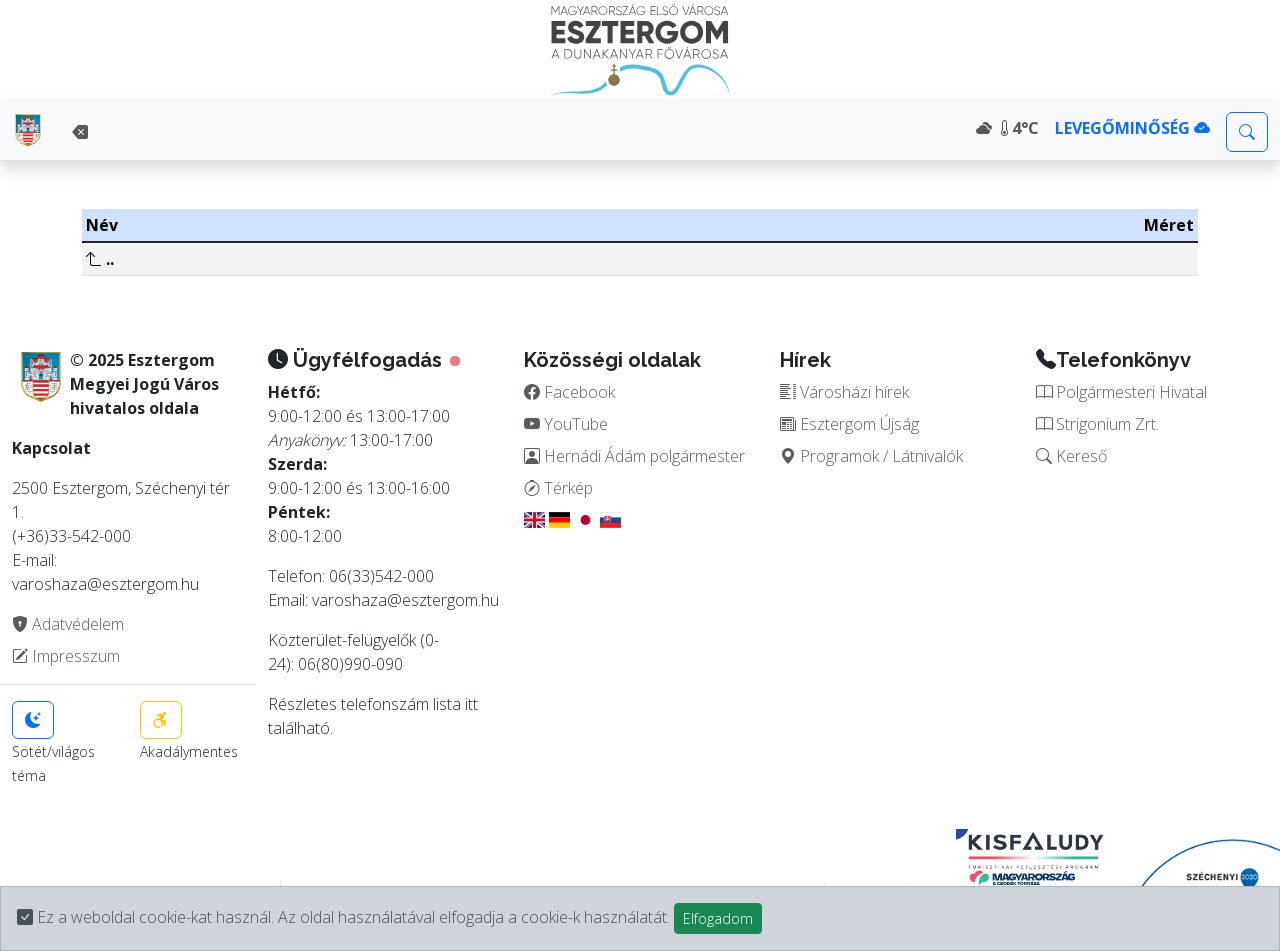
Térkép (558, 488)
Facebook (569, 392)
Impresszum (66, 656)
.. (100, 259)
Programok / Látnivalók (871, 456)
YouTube (566, 424)
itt (471, 704)
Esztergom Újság (849, 424)
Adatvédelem (68, 624)
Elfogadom (718, 918)
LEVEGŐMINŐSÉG (1132, 128)
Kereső (1071, 456)
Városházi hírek (844, 392)
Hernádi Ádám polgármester (634, 456)
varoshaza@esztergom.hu (405, 600)
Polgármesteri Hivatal (1121, 392)
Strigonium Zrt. (1097, 424)
